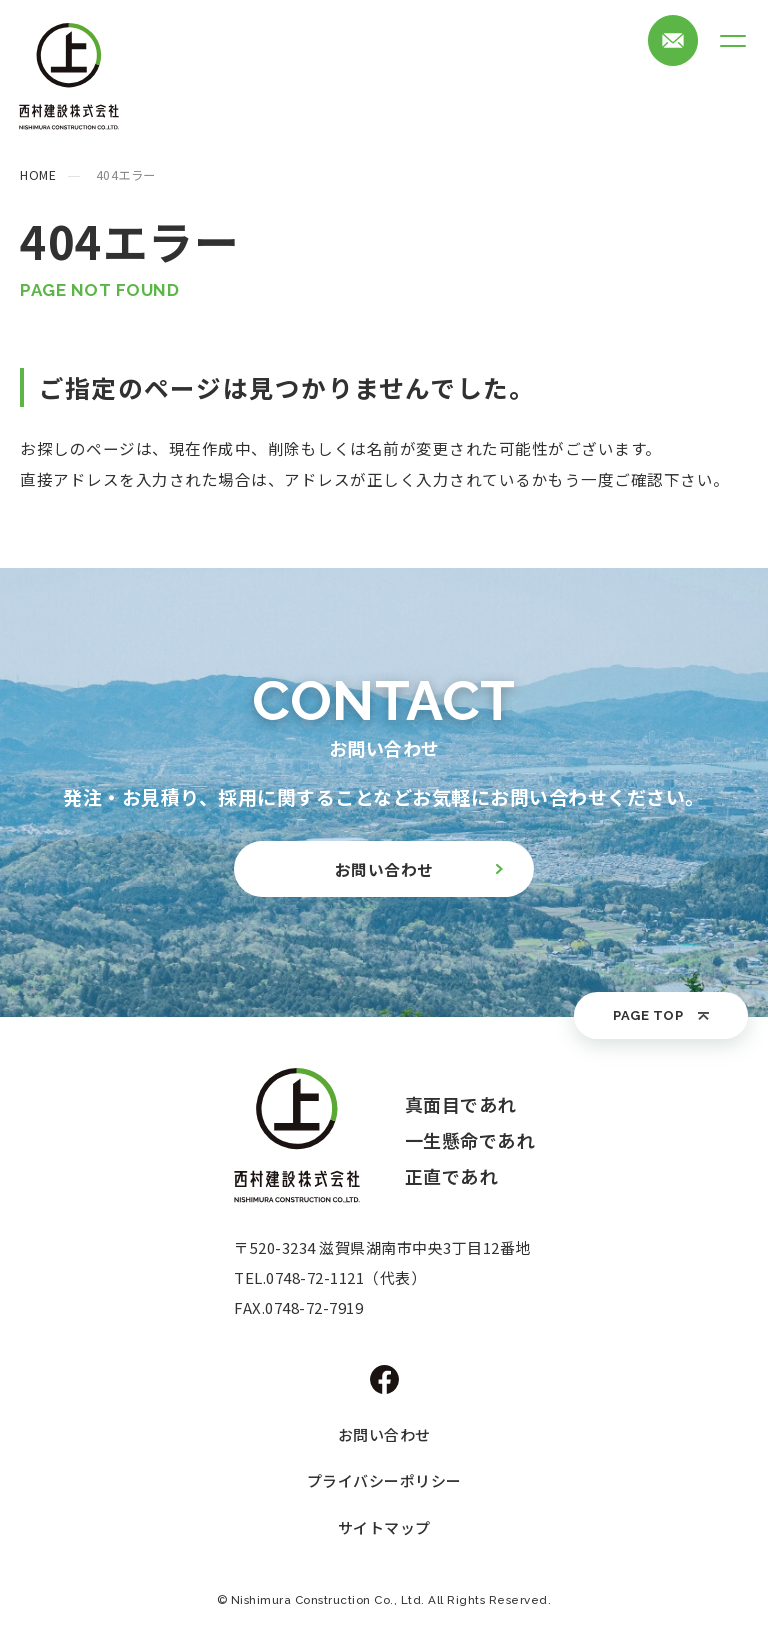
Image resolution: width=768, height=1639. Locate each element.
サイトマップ (384, 1527)
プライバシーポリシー (384, 1480)
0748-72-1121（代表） (346, 1277)
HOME (38, 175)
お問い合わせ (384, 1434)
